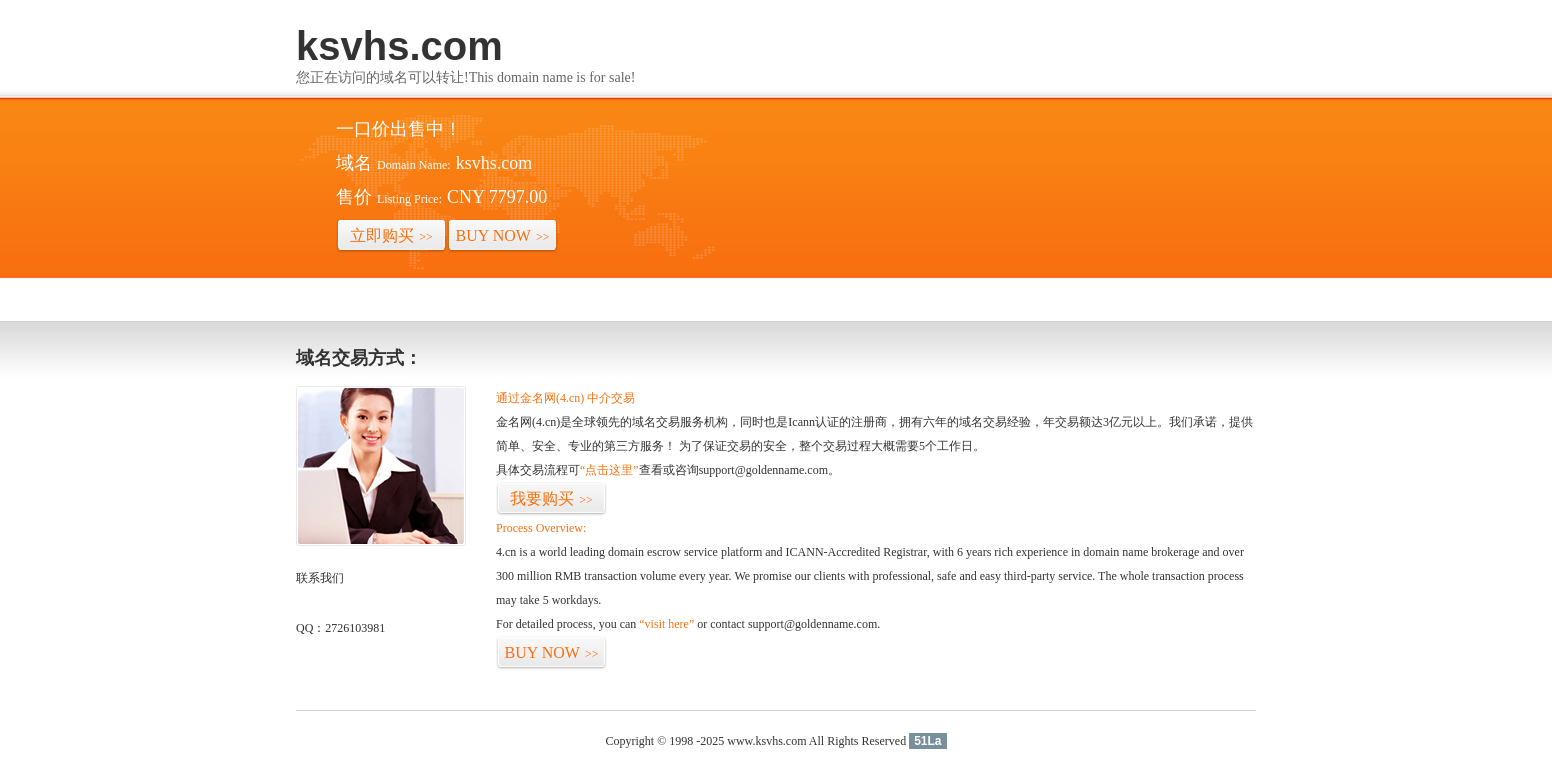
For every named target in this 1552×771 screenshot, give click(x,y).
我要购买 (551, 498)
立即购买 (391, 235)
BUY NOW (503, 235)
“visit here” (666, 624)
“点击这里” (609, 470)
